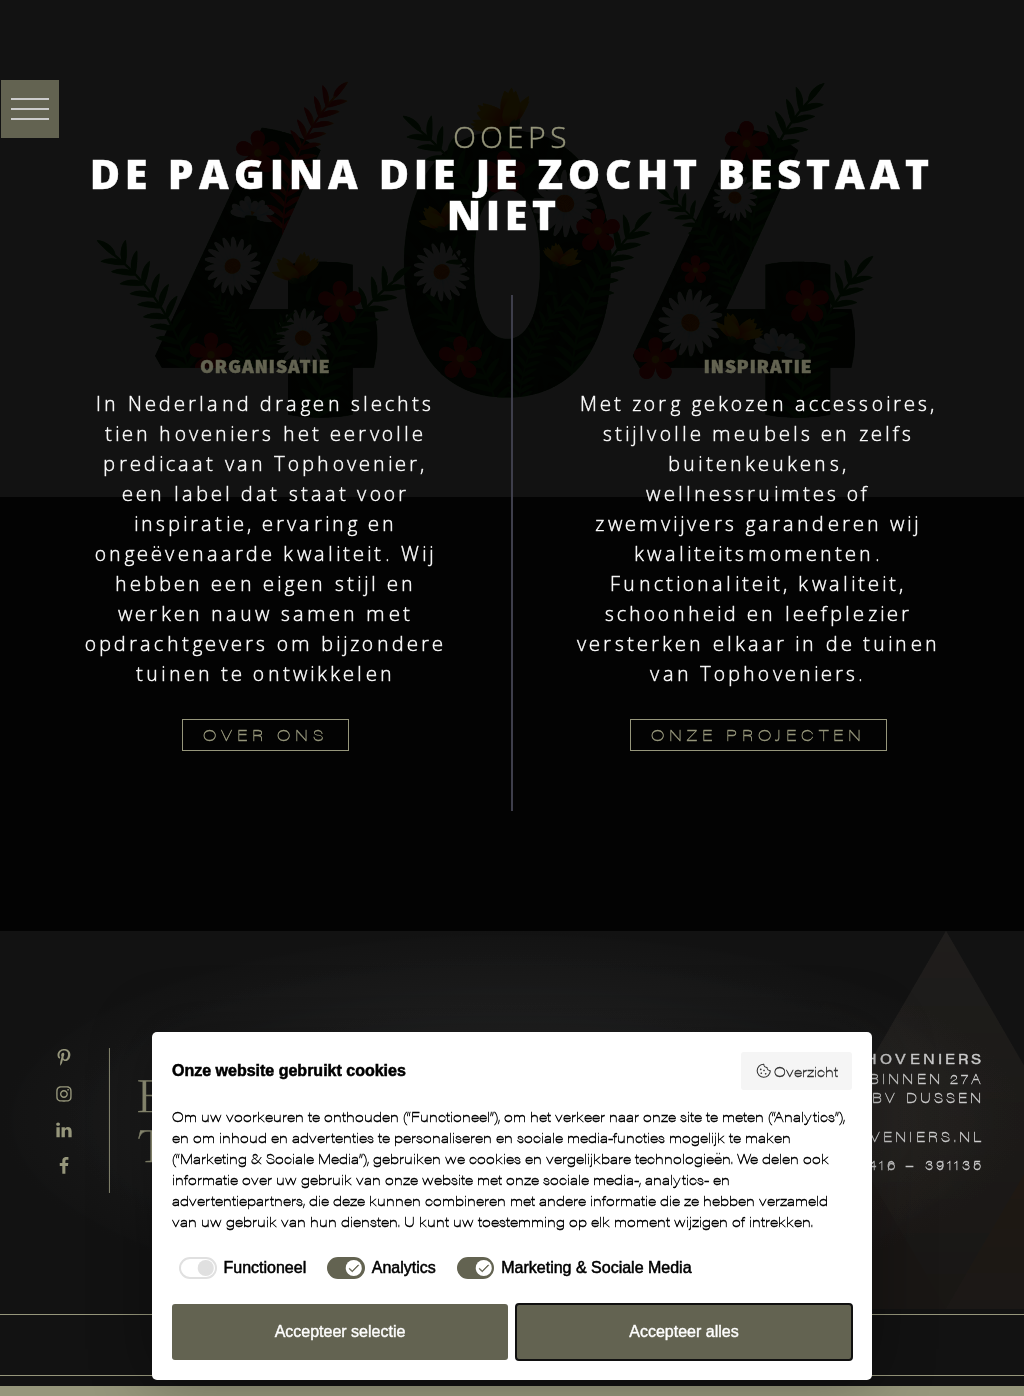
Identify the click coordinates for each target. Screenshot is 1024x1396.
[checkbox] (239, 1268)
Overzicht (797, 1071)
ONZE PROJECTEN (758, 734)
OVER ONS (265, 734)
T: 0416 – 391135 (907, 1164)
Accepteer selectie (340, 1331)
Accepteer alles (683, 1331)
